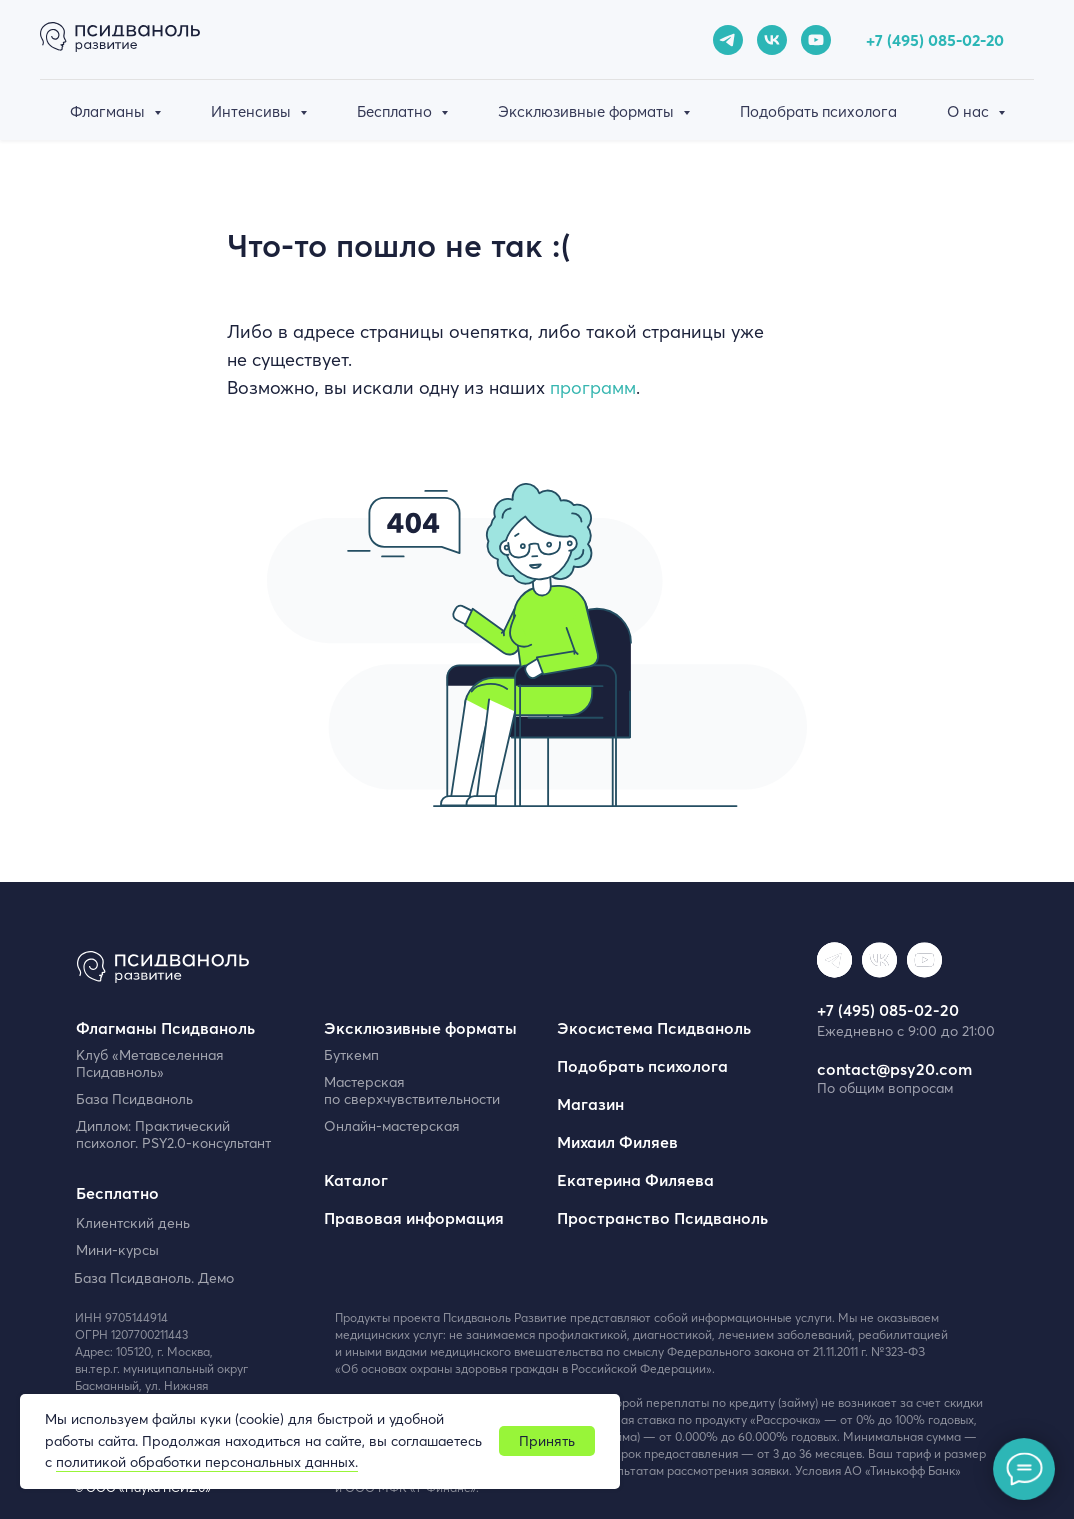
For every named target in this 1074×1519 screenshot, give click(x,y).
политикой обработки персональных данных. (207, 1462)
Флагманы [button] (109, 111)
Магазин (590, 1104)
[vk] (772, 40)
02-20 (983, 40)
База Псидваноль (134, 1099)
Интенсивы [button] (253, 111)
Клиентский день (133, 1223)
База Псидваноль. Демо (154, 1278)
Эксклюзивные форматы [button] (588, 111)
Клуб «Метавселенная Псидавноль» (150, 1063)
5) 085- (936, 40)
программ (593, 387)
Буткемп (351, 1055)
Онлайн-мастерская (392, 1126)
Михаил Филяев (617, 1142)
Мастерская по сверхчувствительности (412, 1090)
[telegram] (728, 40)
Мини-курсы (117, 1250)
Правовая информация (414, 1218)
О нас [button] (970, 111)
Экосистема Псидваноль (654, 1028)
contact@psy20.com (894, 1069)
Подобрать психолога (818, 111)
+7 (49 (888, 40)
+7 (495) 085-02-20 (888, 1010)
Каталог (356, 1180)
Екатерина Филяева (635, 1180)
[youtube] (816, 40)
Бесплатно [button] (396, 111)
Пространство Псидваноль (662, 1218)
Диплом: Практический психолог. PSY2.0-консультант (173, 1134)
